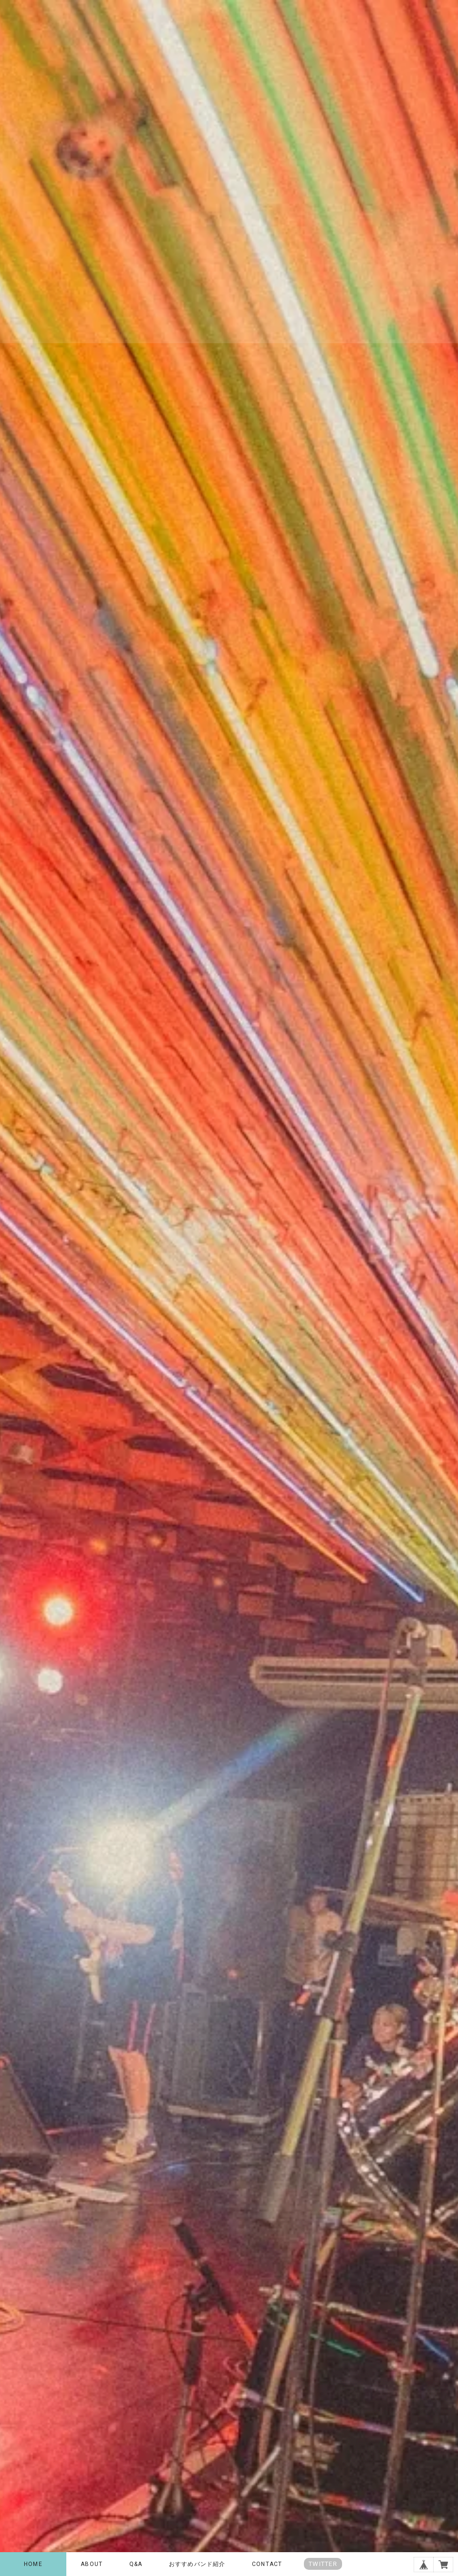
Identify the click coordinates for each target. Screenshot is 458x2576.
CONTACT (267, 2564)
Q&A (136, 2564)
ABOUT (92, 2564)
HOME (33, 2564)
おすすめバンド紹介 (197, 2564)
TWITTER (323, 2563)
